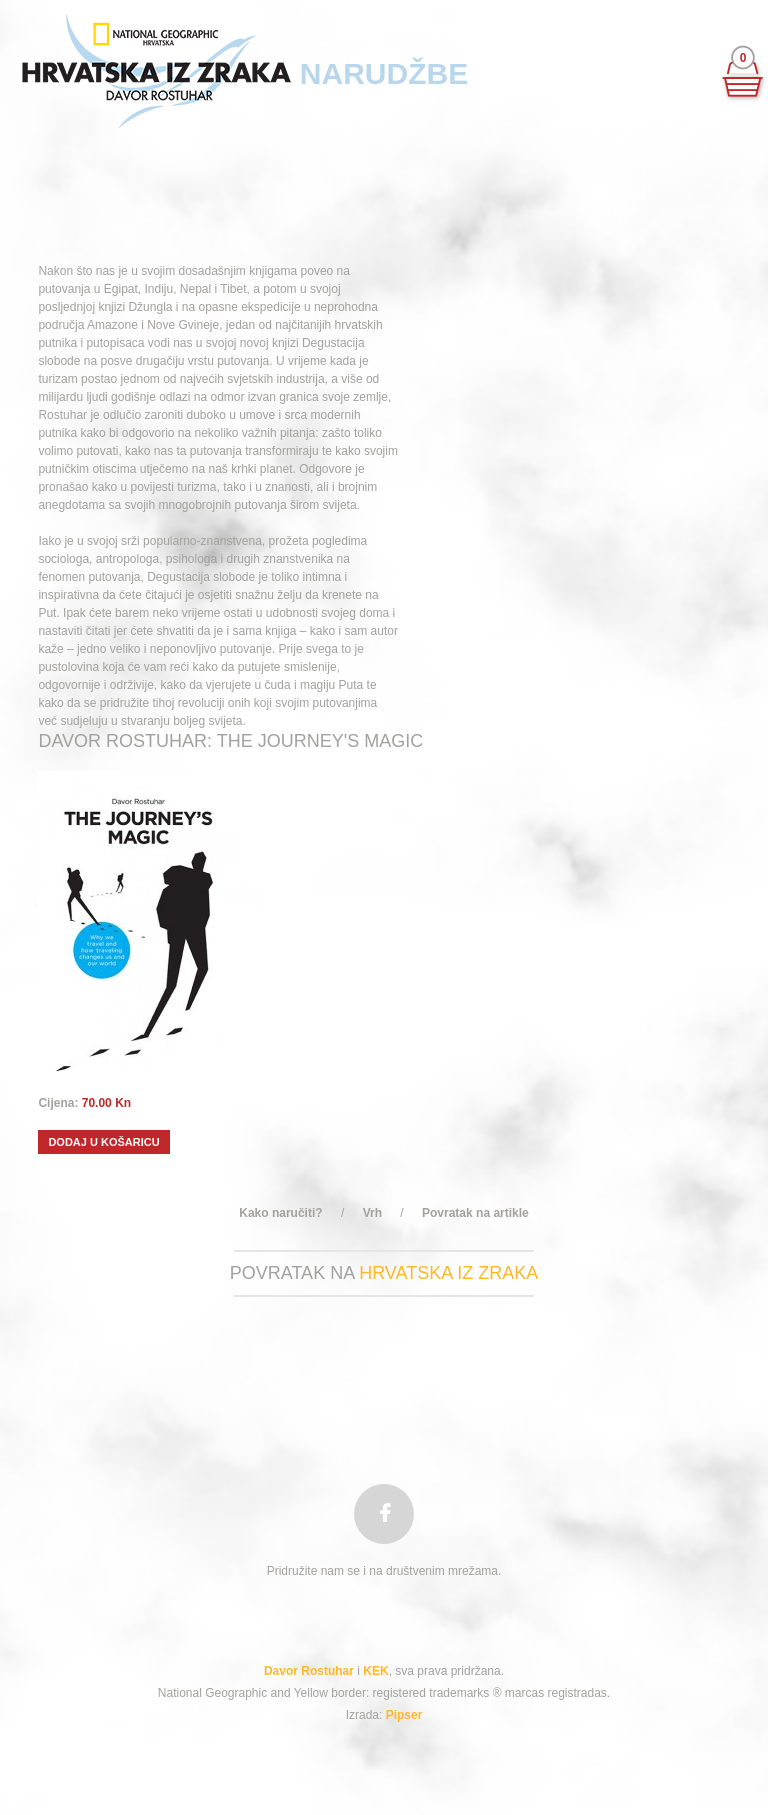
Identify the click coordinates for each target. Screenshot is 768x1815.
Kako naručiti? (280, 1213)
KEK (375, 1671)
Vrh (372, 1213)
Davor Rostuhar (309, 1671)
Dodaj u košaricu (103, 1142)
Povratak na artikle (475, 1213)
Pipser (404, 1715)
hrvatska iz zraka (448, 1273)
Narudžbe (384, 73)
